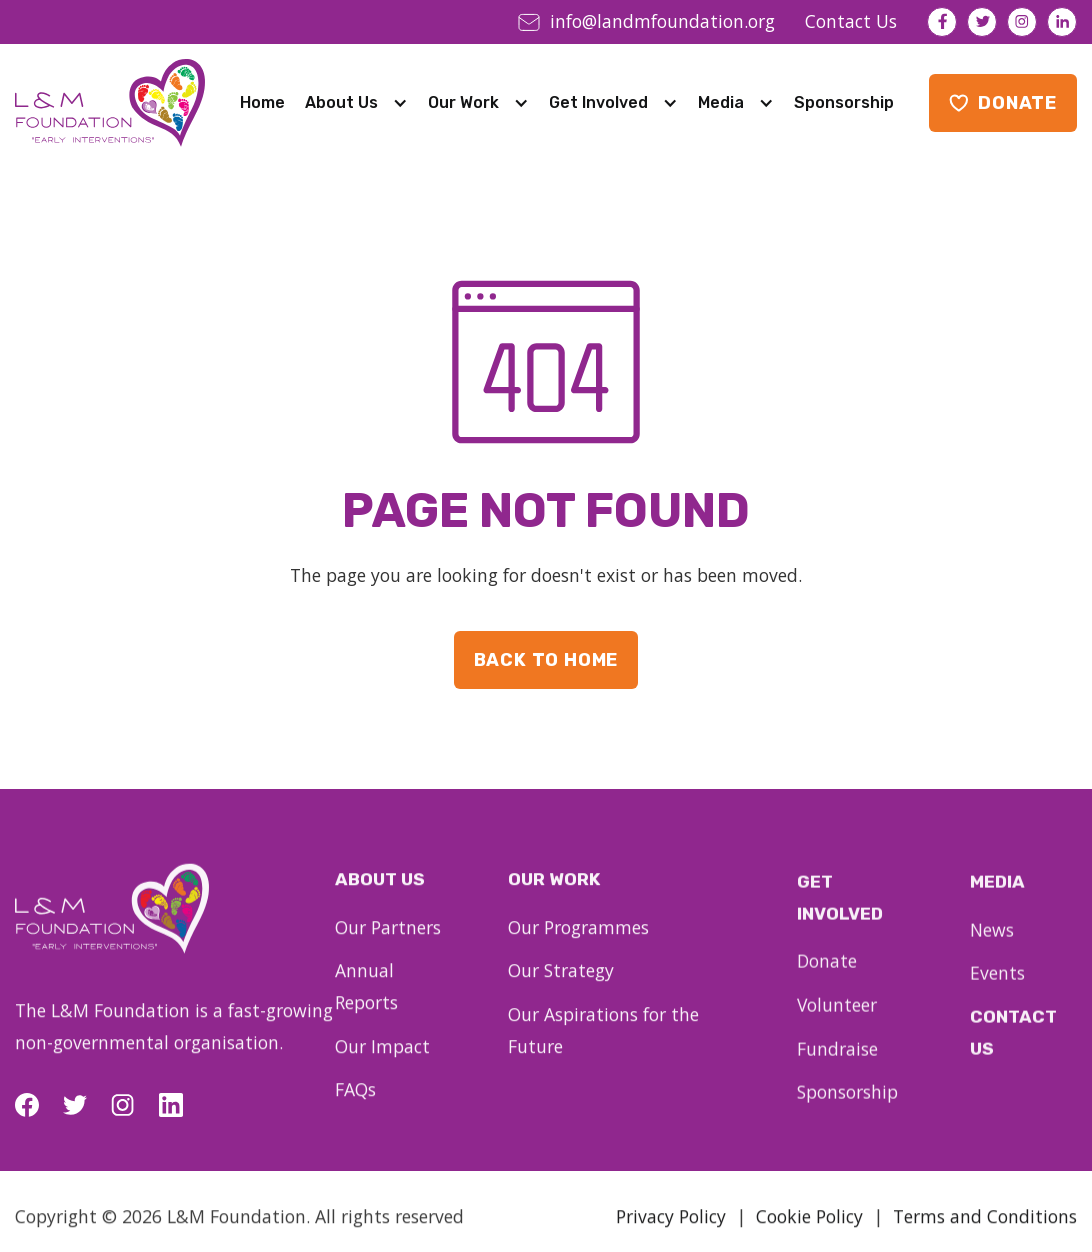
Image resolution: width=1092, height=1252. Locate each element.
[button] (356, 103)
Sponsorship (844, 102)
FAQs (355, 1103)
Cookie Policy (809, 1228)
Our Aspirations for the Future (603, 1045)
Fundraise (837, 1065)
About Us (341, 102)
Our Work (463, 102)
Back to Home (546, 660)
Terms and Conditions (985, 1228)
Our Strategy (561, 986)
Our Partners (388, 940)
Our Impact (382, 1059)
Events (997, 990)
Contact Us (1013, 1049)
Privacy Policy (671, 1228)
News (992, 946)
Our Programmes (578, 942)
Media (721, 102)
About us (380, 892)
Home (262, 102)
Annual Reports (366, 1000)
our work (554, 894)
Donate (827, 978)
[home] (110, 103)
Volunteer (837, 1021)
